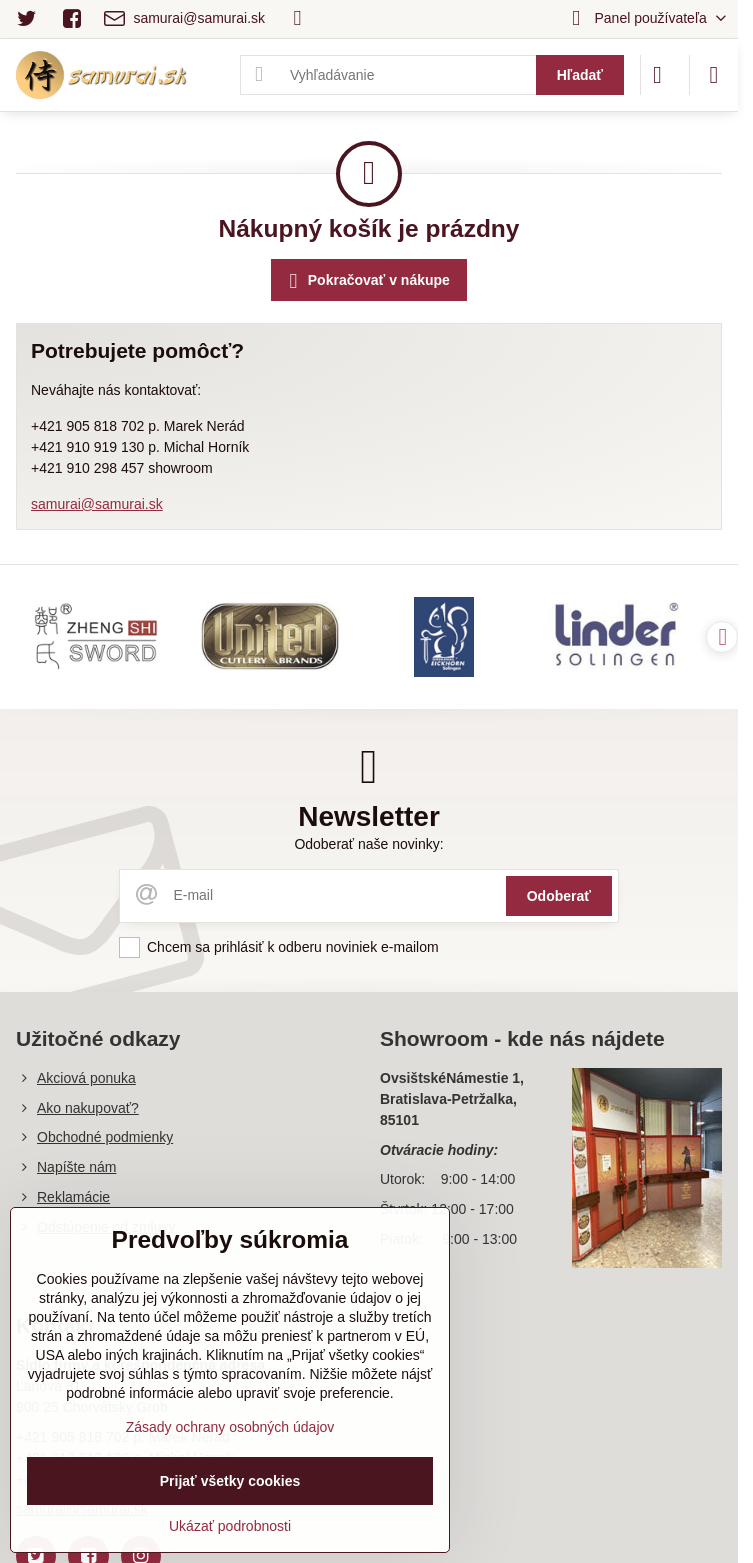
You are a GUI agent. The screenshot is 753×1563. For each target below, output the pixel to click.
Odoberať (559, 896)
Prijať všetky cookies (230, 1481)
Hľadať (580, 75)
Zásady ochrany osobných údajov (230, 1427)
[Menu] (714, 75)
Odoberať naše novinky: (368, 844)
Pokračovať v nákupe (366, 281)
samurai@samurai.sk (97, 504)
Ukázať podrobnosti (230, 1526)
